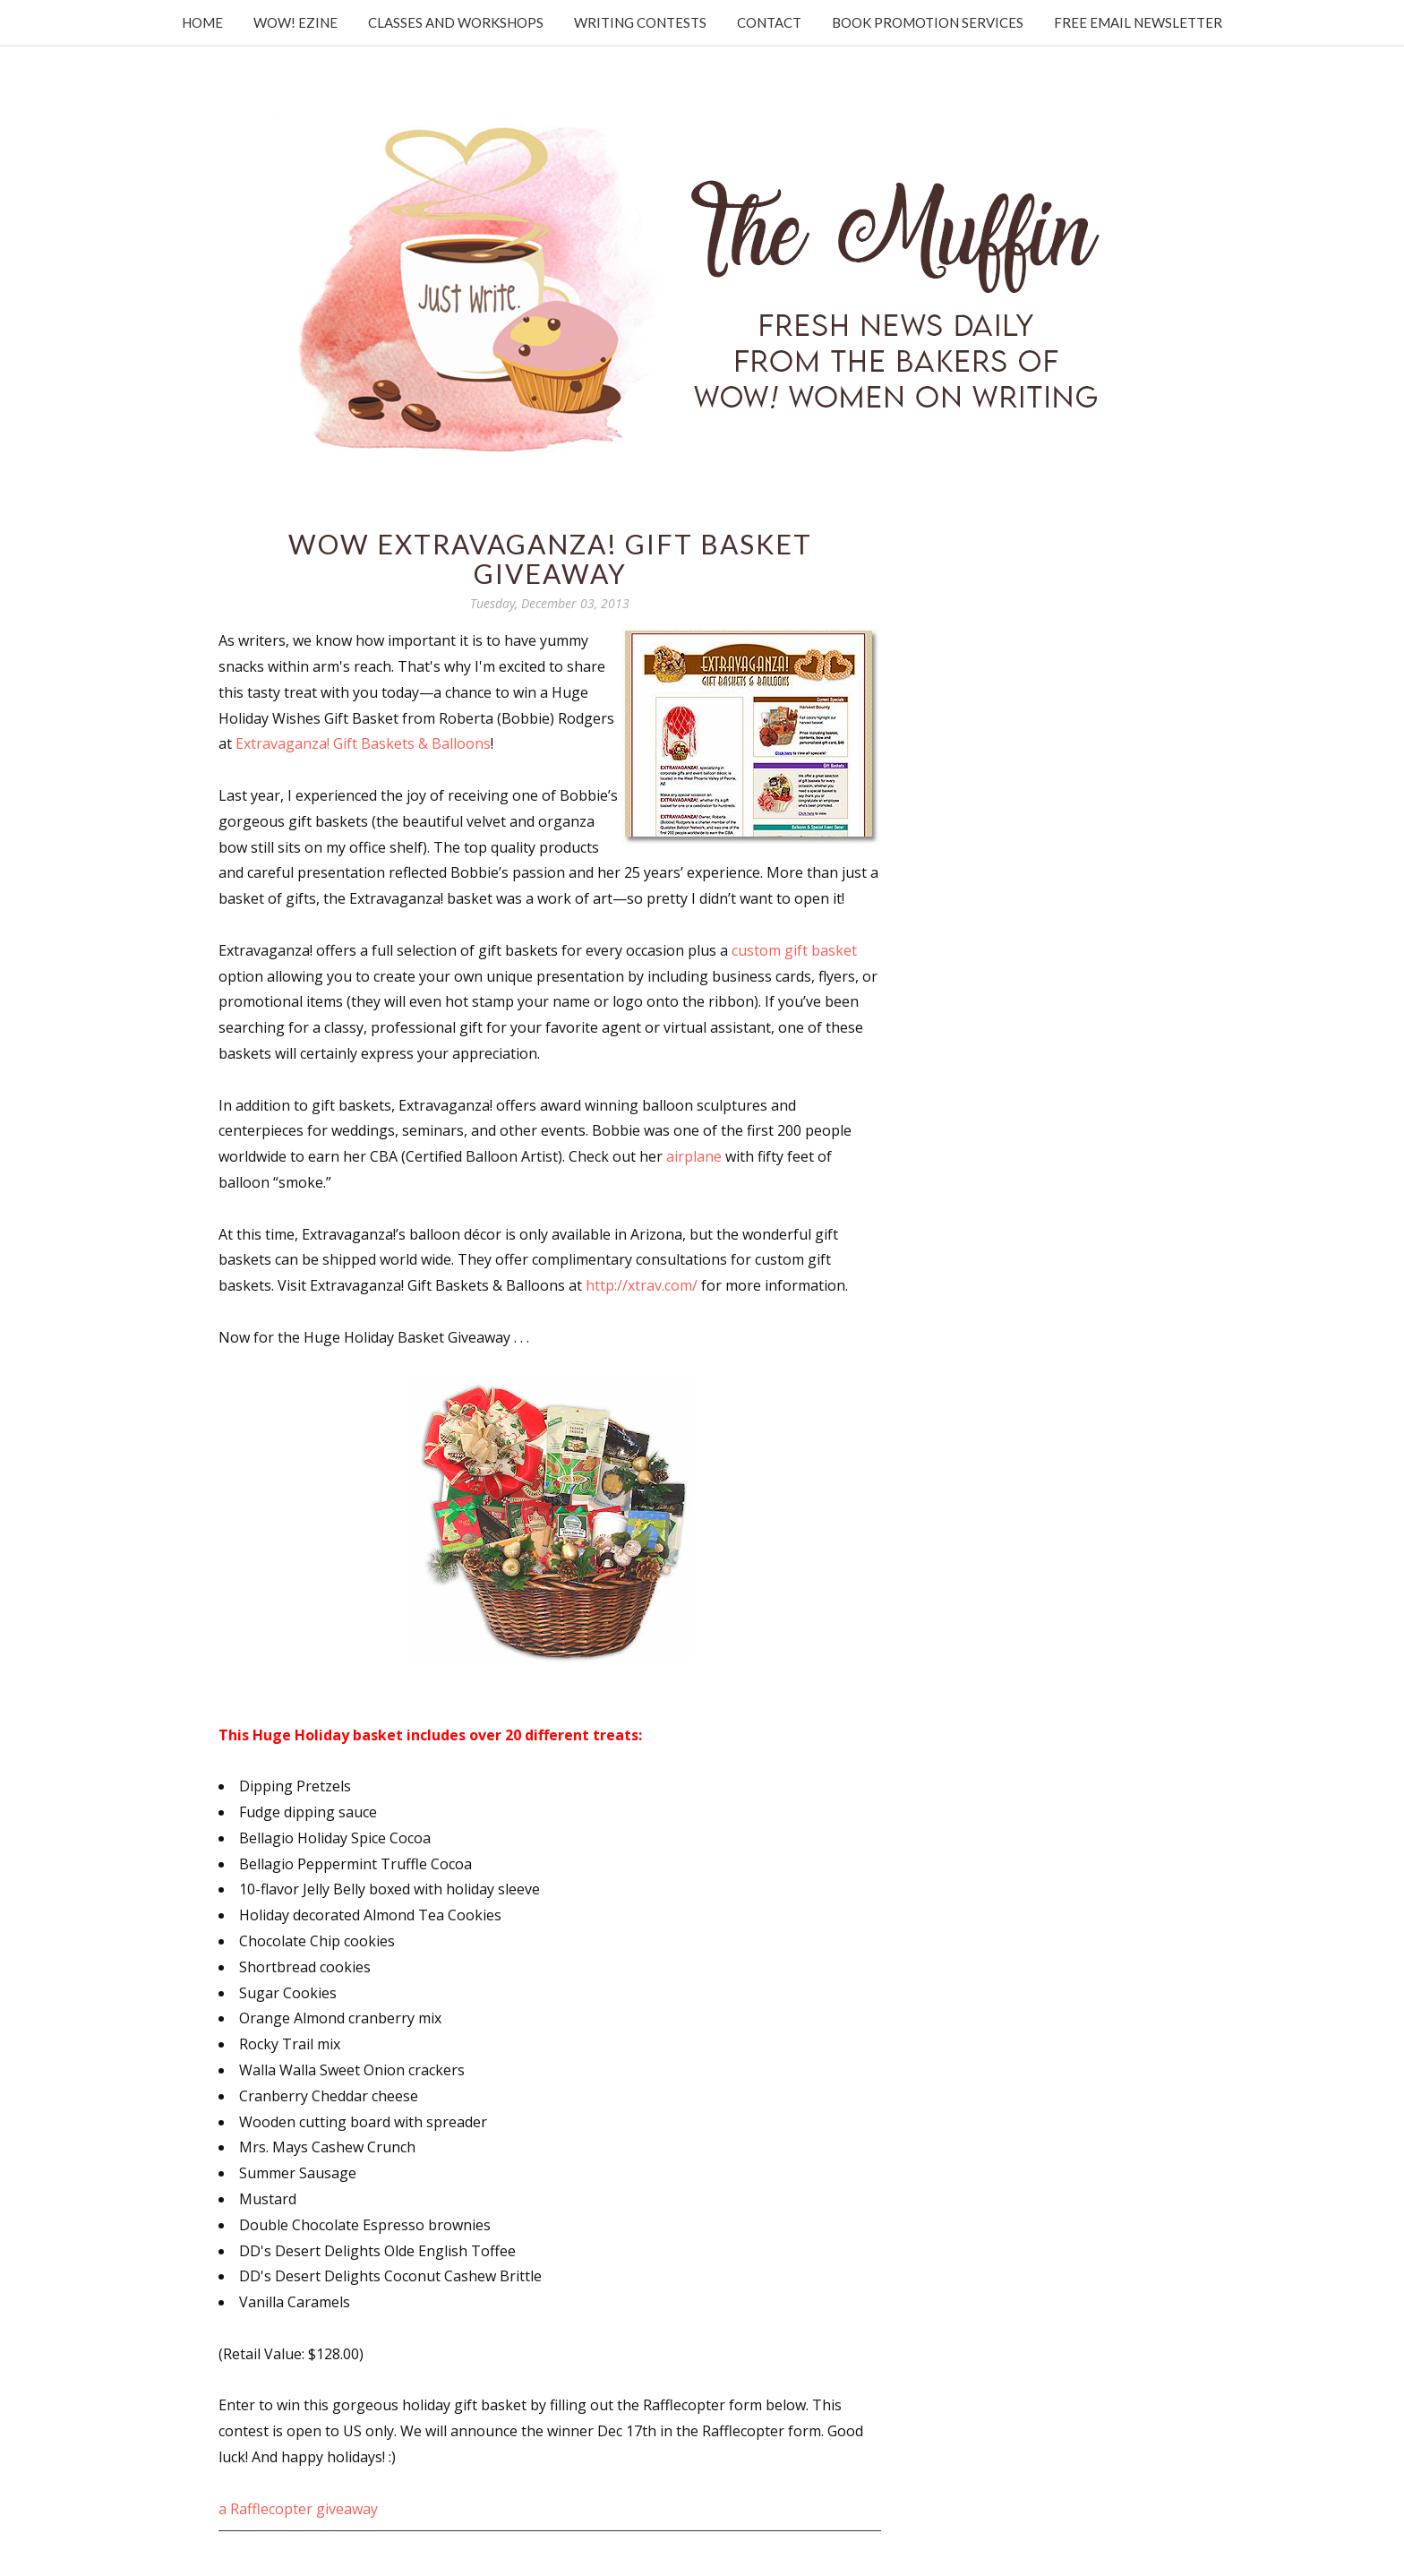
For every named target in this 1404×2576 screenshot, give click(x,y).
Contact (769, 22)
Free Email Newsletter (1138, 22)
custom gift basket (794, 950)
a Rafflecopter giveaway (298, 2509)
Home (202, 22)
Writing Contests (640, 22)
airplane (694, 1156)
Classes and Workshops (456, 22)
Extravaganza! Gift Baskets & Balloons (363, 743)
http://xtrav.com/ (642, 1285)
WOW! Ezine (295, 22)
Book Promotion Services (927, 22)
